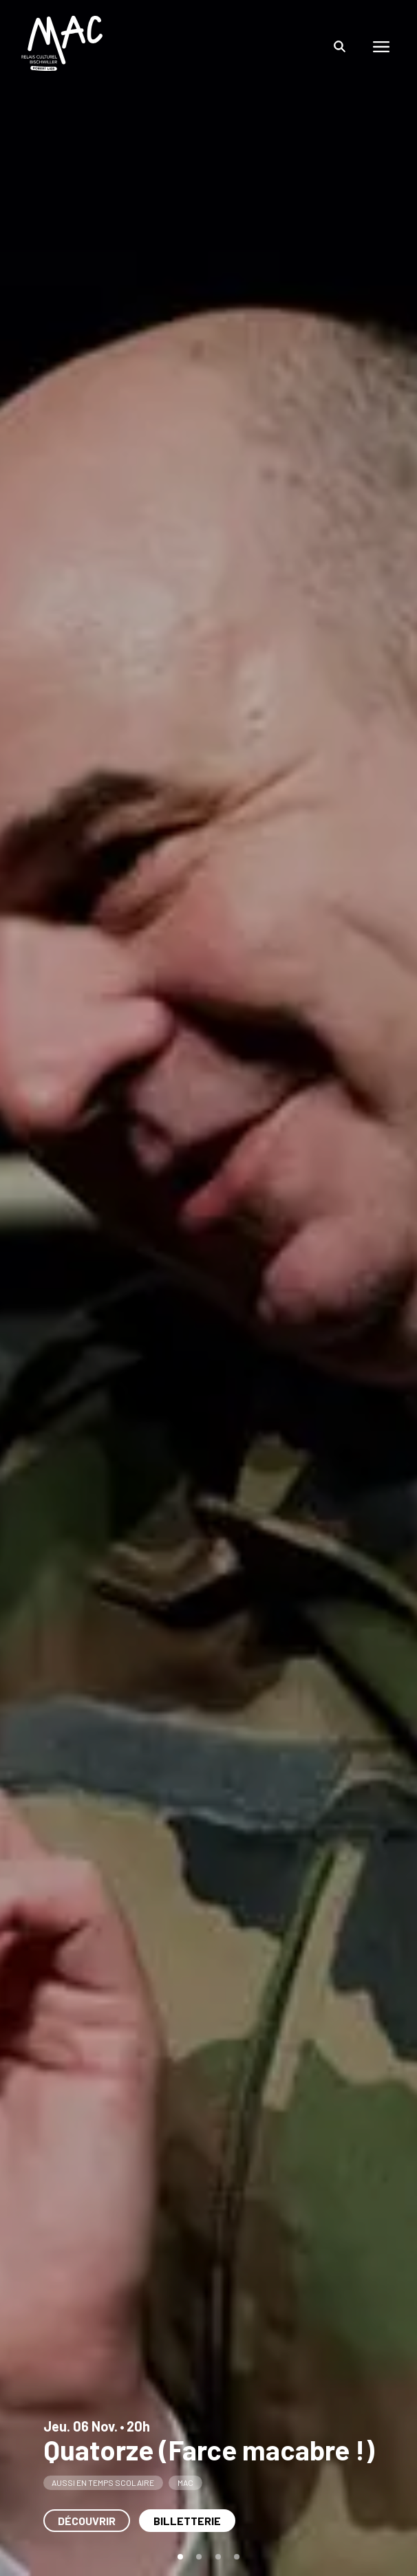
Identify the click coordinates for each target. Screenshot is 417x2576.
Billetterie (187, 2520)
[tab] (180, 2556)
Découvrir (87, 2520)
